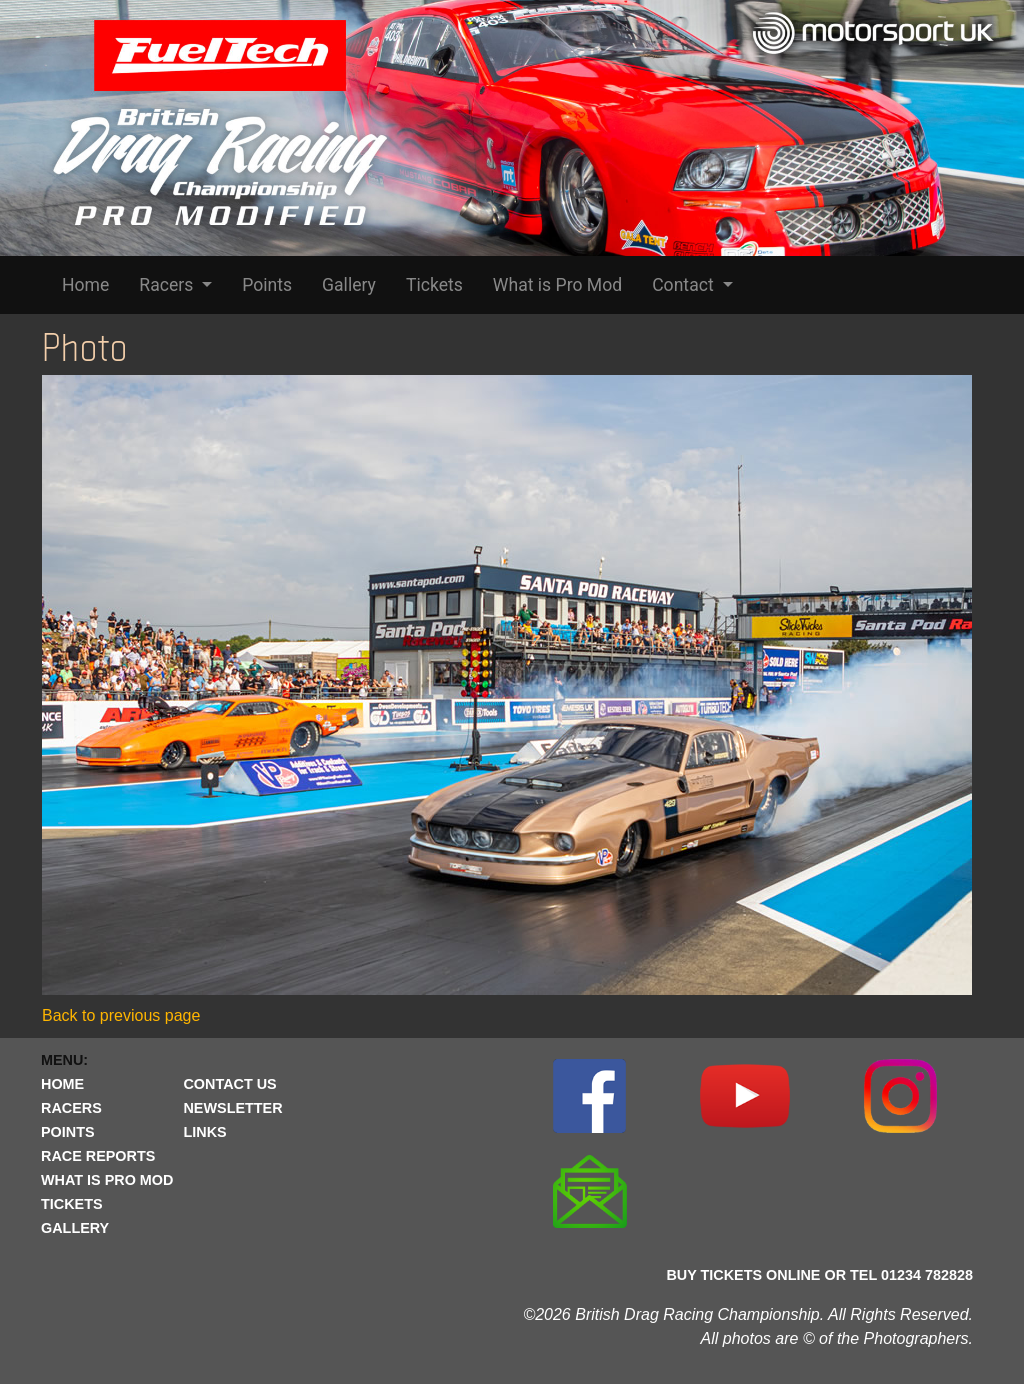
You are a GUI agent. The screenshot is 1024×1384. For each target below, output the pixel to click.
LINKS (204, 1132)
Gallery (349, 285)
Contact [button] (685, 285)
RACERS (71, 1108)
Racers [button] (168, 285)
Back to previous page (121, 1015)
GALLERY (75, 1228)
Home (85, 285)
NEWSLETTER (232, 1108)
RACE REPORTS (98, 1156)
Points (267, 285)
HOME (62, 1084)
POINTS (68, 1132)
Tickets (434, 285)
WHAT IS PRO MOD (107, 1180)
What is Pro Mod (557, 285)
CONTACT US (229, 1084)
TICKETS (72, 1204)
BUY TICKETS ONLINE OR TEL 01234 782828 (819, 1275)
